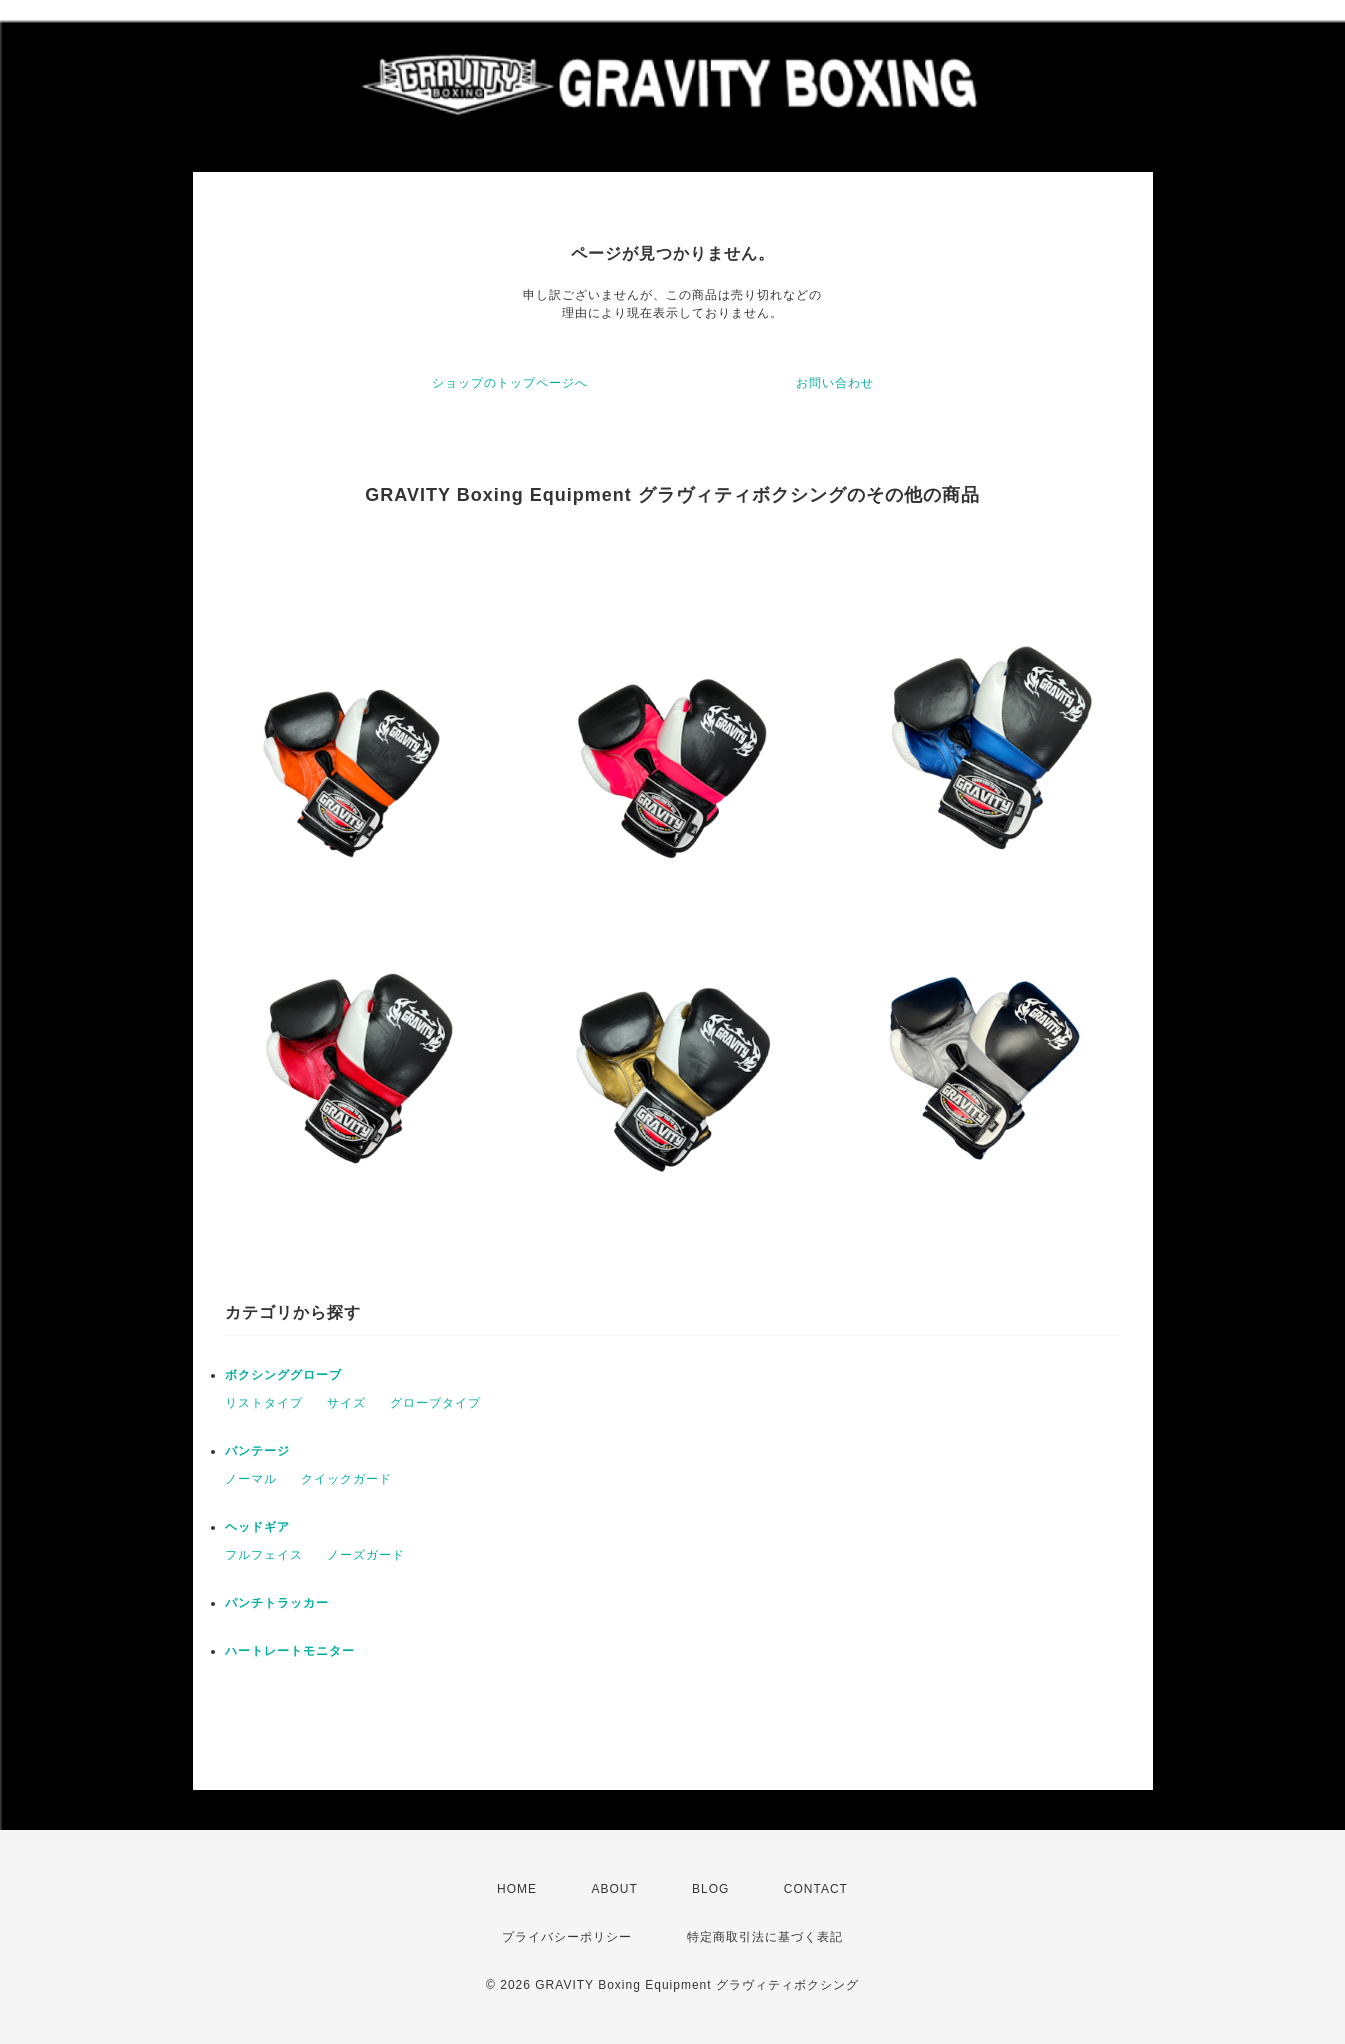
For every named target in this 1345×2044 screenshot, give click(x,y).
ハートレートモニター (290, 1651)
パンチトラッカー (277, 1603)
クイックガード (346, 1479)
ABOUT (614, 1889)
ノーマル (251, 1479)
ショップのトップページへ (510, 383)
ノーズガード (366, 1555)
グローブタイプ (435, 1403)
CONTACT (816, 1889)
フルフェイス (264, 1555)
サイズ (346, 1403)
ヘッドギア (257, 1527)
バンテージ (257, 1451)
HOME (517, 1889)
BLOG (710, 1889)
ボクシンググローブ (283, 1375)
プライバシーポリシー (567, 1937)
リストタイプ (264, 1403)
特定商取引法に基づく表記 (765, 1937)
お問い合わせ (835, 383)
